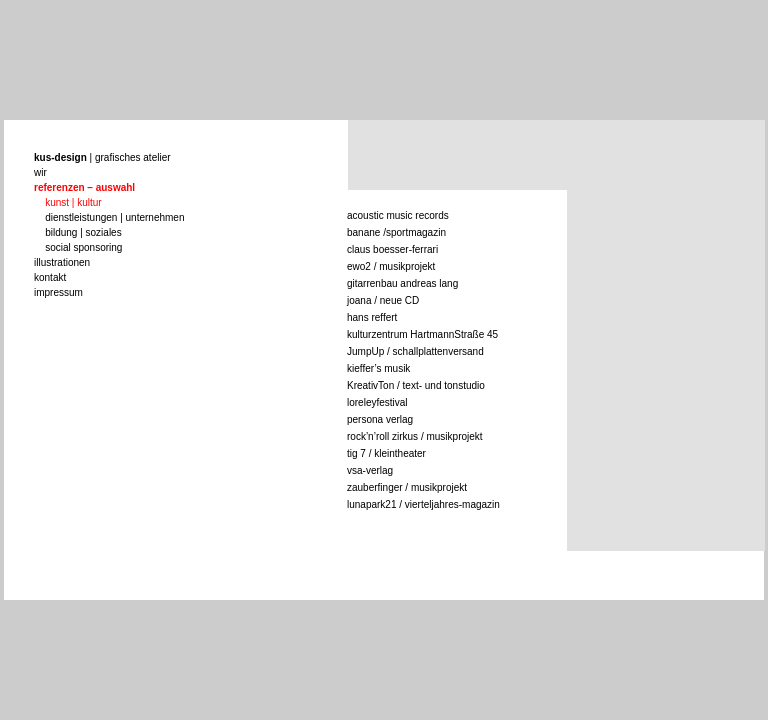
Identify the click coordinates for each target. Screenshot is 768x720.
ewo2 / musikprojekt (391, 266)
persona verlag (380, 419)
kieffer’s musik (378, 368)
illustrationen (62, 262)
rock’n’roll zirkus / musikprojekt (415, 436)
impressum (58, 292)
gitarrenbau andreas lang (402, 283)
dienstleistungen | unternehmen (114, 217)
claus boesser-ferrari (392, 249)
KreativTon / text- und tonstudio (416, 385)
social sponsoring (83, 247)
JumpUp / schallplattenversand (415, 351)
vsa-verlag (370, 470)
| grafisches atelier (102, 157)
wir (40, 172)
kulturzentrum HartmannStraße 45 (422, 334)
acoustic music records (398, 215)
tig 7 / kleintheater (386, 453)
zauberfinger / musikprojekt (407, 487)
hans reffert (372, 317)
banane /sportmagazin (396, 232)
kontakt (50, 277)
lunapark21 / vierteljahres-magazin (423, 504)
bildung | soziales (83, 232)
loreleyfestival (377, 402)
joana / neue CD (383, 300)
